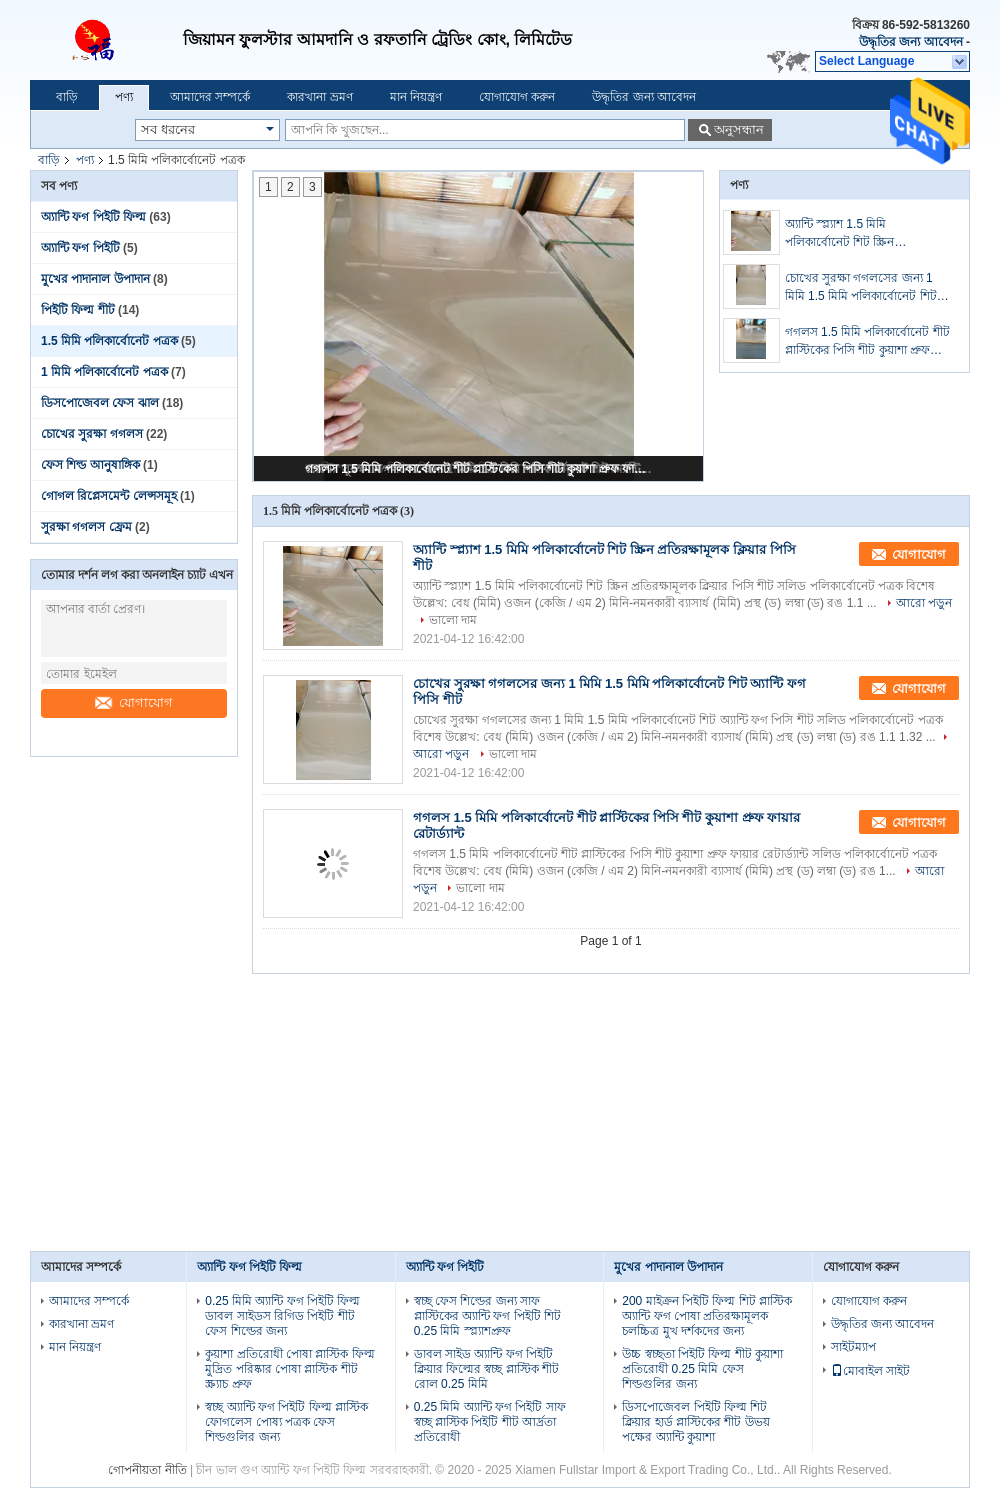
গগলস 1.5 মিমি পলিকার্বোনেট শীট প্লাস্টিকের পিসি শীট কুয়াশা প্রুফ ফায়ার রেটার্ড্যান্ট (480, 469)
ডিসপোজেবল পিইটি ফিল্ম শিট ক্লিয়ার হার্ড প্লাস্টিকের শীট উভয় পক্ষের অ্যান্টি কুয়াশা (695, 1422)
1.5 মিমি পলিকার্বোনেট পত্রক (109, 341)
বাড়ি (67, 97)
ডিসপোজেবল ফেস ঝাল (100, 403)
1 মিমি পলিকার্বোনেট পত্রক (104, 372)
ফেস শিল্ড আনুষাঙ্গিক (90, 465)
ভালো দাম (453, 620)
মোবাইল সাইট (870, 1371)
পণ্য (124, 97)
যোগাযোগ (134, 702)
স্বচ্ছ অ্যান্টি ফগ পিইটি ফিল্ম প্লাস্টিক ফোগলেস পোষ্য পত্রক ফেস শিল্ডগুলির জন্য (286, 1422)
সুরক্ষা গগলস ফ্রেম (86, 527)
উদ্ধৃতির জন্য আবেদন (911, 42)
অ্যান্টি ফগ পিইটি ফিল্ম (93, 217)
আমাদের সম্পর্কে (210, 97)
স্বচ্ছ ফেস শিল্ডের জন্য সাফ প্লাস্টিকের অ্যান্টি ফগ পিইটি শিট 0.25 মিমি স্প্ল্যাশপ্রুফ (487, 1316)
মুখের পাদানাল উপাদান (95, 279)
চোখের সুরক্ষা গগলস (92, 434)
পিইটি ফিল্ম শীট (78, 310)
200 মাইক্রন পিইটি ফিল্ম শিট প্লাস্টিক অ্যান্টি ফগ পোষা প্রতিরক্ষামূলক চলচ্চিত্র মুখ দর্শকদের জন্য (707, 1316)
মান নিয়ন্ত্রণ (416, 97)
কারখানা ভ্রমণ (319, 97)
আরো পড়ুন (924, 603)
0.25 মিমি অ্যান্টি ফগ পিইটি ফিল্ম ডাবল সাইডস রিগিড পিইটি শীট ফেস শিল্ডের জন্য (282, 1316)
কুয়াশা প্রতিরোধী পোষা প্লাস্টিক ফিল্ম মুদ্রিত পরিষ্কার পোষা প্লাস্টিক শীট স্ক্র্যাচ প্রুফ (289, 1369)
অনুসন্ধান (739, 129)
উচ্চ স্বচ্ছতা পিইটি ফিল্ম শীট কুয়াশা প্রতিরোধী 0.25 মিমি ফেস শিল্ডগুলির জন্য (702, 1369)
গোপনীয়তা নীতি (147, 1470)
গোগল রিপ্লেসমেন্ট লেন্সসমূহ (109, 496)
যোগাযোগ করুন (517, 97)
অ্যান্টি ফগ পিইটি (80, 248)
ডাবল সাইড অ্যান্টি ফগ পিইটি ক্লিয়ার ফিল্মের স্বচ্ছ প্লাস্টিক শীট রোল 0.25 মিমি (486, 1369)
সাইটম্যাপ (853, 1347)
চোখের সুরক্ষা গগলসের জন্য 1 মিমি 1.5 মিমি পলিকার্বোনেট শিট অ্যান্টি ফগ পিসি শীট (861, 288)
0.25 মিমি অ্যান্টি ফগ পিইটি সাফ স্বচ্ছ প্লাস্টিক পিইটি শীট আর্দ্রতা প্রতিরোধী (490, 1422)
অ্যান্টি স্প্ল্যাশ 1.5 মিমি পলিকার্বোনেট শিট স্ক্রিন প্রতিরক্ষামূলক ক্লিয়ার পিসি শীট (856, 234)
